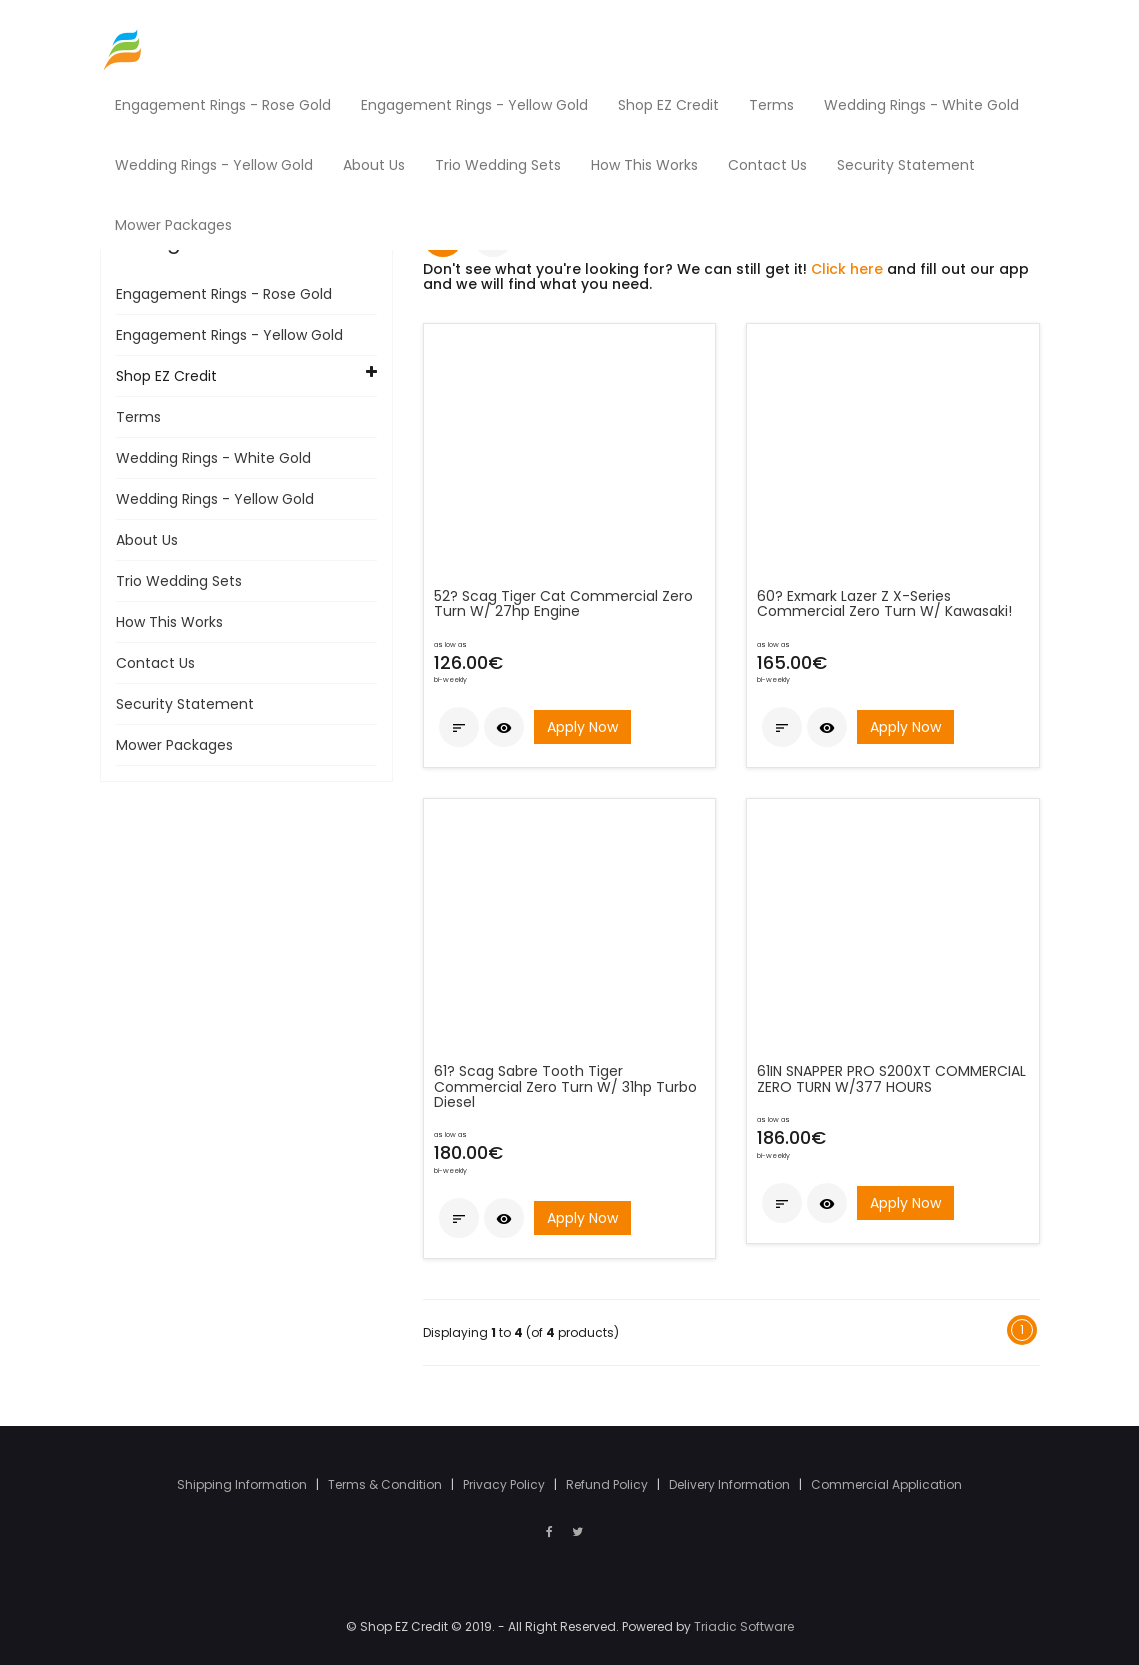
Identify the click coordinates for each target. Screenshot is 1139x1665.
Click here (847, 269)
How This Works (169, 622)
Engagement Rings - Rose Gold (224, 294)
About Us (147, 540)
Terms (138, 417)
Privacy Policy (505, 1484)
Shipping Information (243, 1484)
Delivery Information (731, 1484)
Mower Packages (174, 745)
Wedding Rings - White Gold (213, 458)
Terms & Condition (386, 1484)
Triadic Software (744, 1626)
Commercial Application (886, 1484)
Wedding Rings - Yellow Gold (215, 499)
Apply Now (582, 727)
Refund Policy (608, 1484)
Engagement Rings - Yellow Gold (229, 335)
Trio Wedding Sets (179, 581)
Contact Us (155, 663)
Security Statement (185, 704)
